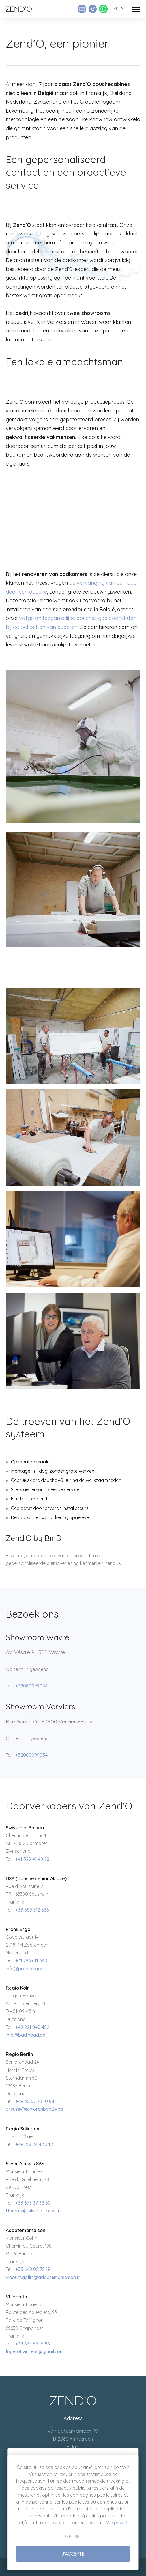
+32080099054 (31, 1686)
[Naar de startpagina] (19, 9)
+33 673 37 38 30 (33, 2203)
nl (123, 8)
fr (116, 8)
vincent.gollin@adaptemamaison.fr (43, 2277)
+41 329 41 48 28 (32, 1859)
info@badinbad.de (25, 2035)
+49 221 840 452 (32, 2027)
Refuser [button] (73, 2537)
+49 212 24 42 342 (34, 2144)
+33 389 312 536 (32, 1910)
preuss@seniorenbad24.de (34, 2109)
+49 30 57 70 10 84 (34, 2101)
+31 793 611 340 (31, 1960)
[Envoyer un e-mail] (82, 9)
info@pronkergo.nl (26, 1968)
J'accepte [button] (72, 2554)
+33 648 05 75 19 (32, 2269)
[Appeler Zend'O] (92, 9)
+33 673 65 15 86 (32, 2344)
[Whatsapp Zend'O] (103, 9)
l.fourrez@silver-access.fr (33, 2211)
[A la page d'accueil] (73, 2400)
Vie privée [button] (116, 2522)
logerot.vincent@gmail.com (35, 2351)
